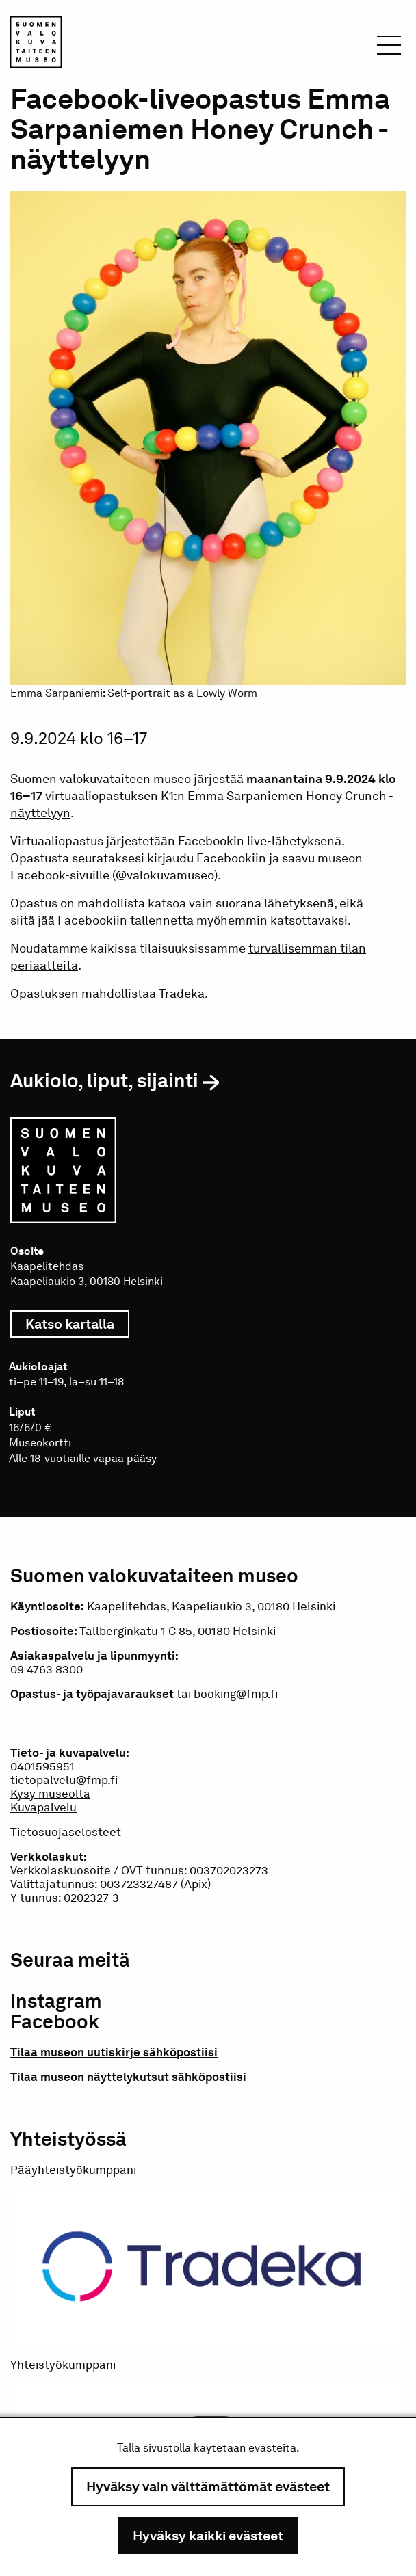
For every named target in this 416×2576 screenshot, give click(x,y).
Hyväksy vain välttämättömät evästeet (208, 2486)
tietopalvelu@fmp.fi (64, 1780)
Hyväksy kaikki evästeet (208, 2535)
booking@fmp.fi (236, 1694)
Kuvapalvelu (43, 1807)
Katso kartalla (77, 1324)
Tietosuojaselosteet (65, 1832)
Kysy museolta (50, 1794)
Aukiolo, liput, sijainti (104, 1080)
